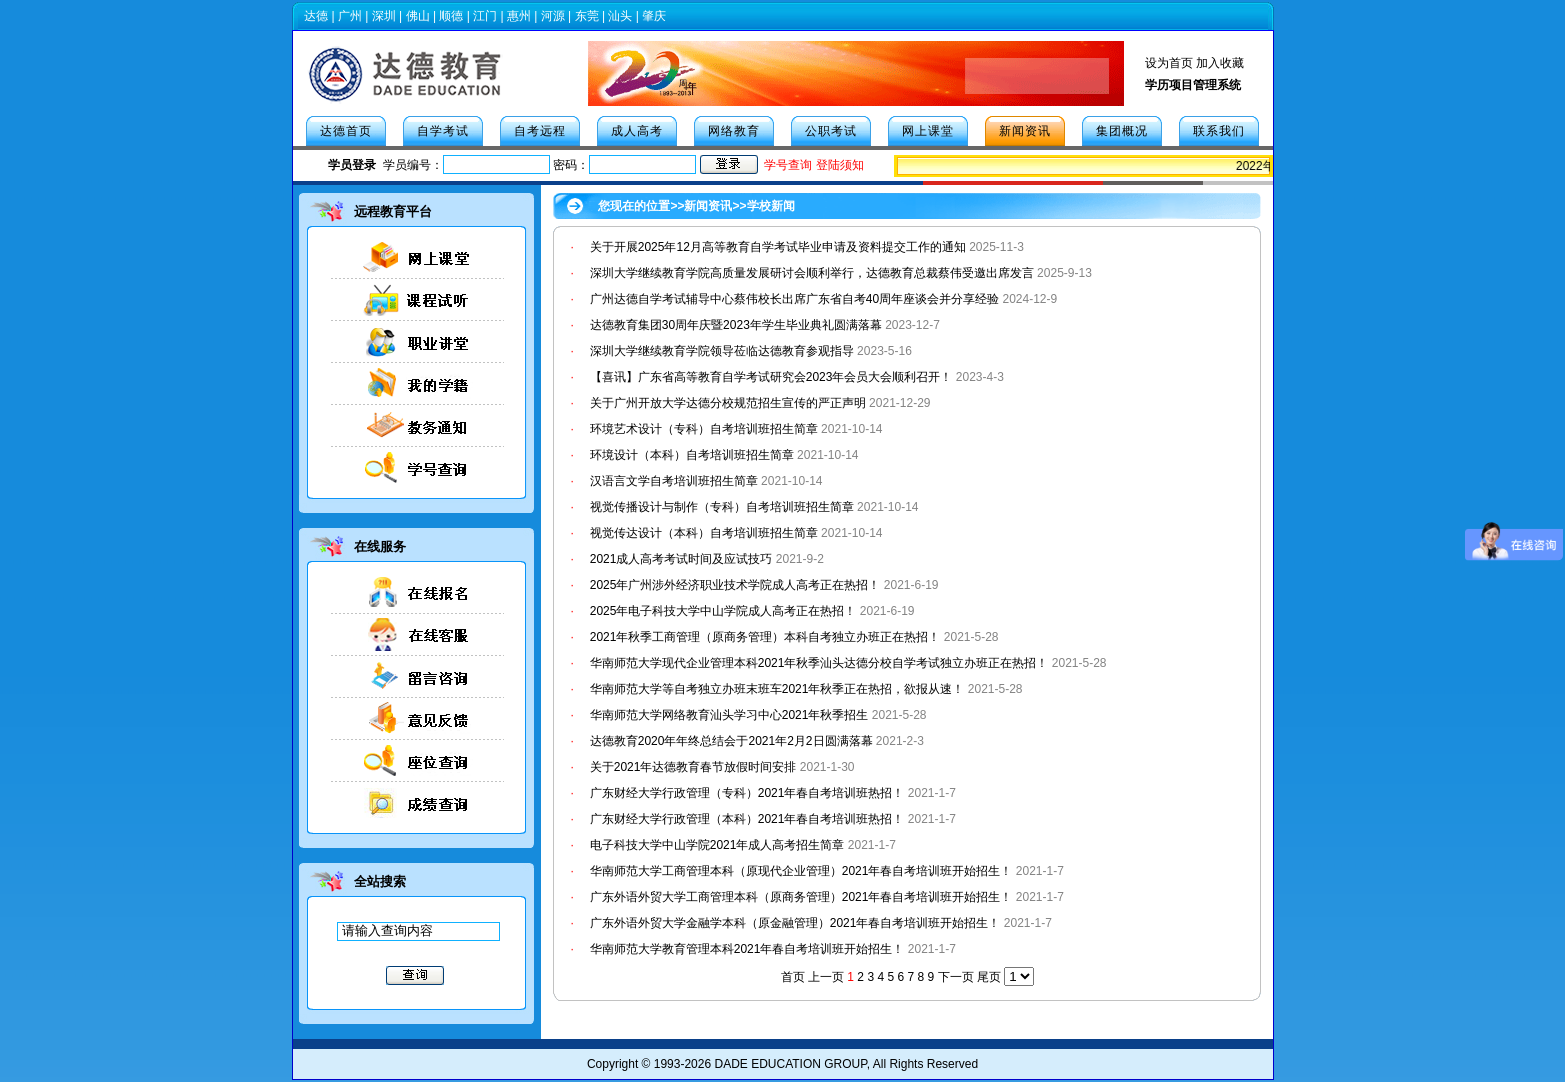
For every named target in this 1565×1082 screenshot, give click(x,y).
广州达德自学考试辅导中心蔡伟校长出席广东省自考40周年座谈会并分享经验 (794, 299)
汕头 (620, 16)
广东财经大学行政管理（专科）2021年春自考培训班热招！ (747, 793)
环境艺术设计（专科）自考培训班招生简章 (704, 429)
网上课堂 (928, 131)
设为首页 (1169, 63)
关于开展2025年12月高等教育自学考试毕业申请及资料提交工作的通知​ (778, 247)
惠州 (519, 16)
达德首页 (346, 131)
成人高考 (637, 131)
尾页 (989, 977)
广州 (350, 16)
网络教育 (734, 131)
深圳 (384, 16)
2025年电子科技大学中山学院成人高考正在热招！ (723, 611)
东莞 (587, 16)
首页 (793, 977)
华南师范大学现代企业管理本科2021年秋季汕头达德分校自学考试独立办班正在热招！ (819, 663)
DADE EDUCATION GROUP (790, 1064)
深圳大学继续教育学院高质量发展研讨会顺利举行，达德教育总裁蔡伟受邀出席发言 (812, 273)
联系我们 (1219, 131)
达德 (316, 16)
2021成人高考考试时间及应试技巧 (681, 559)
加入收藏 (1220, 63)
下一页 (956, 977)
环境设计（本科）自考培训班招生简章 (692, 455)
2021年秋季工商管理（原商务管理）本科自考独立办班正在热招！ (765, 637)
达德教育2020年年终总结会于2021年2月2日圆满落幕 (731, 741)
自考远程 (540, 131)
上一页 (826, 977)
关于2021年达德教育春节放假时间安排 (693, 767)
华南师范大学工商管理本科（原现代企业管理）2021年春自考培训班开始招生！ (801, 871)
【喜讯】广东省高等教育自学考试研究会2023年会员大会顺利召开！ (771, 377)
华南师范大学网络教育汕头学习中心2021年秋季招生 (729, 715)
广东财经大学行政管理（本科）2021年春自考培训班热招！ (747, 819)
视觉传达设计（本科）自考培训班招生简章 (704, 533)
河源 (553, 16)
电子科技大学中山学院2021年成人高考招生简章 (717, 845)
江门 (485, 16)
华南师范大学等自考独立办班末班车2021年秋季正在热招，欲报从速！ (779, 689)
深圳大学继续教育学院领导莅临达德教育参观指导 (722, 351)
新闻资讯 (1025, 131)
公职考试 (831, 131)
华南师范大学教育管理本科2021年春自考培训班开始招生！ (747, 949)
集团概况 (1122, 131)
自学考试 (443, 131)
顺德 (451, 16)
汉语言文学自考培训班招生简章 (674, 481)
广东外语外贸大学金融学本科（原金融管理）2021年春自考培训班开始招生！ (795, 923)
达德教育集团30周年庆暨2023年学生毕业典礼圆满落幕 (736, 325)
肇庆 (654, 16)
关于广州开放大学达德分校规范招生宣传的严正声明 (728, 403)
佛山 (418, 16)
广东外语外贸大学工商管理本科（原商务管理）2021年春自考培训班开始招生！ (801, 897)
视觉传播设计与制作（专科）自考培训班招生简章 (722, 507)
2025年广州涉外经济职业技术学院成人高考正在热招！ (735, 585)
